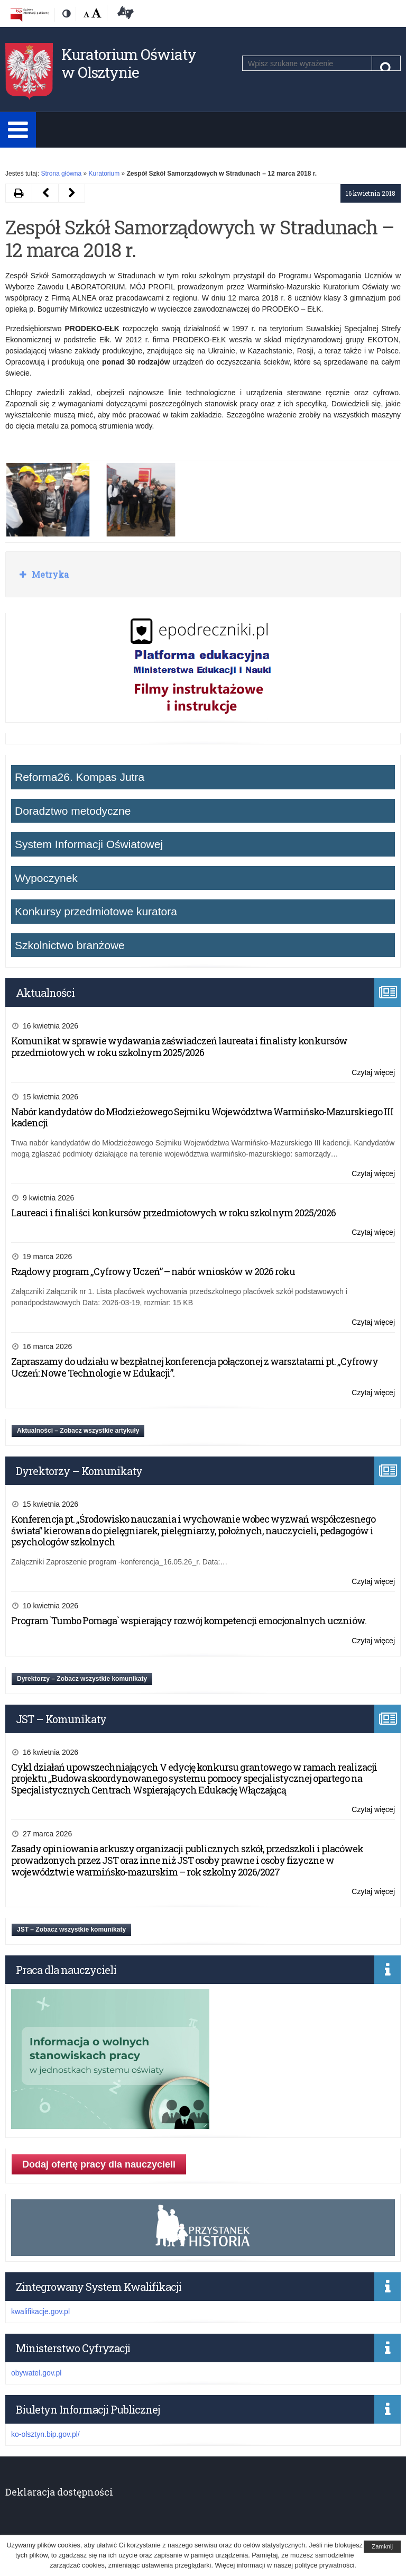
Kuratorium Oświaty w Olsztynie (128, 63)
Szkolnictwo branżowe (70, 945)
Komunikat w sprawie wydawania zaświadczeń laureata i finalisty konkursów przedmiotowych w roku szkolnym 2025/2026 (179, 1046)
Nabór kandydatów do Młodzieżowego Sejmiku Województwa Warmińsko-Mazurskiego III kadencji (202, 1117)
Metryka (49, 574)
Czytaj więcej (373, 1072)
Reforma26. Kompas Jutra (79, 777)
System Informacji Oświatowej (89, 844)
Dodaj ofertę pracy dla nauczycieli (99, 2164)
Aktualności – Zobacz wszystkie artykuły (78, 1430)
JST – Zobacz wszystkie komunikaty (71, 1929)
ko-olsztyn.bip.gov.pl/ (45, 2434)
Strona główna (61, 173)
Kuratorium (103, 173)
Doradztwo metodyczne (73, 811)
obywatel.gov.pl (36, 2373)
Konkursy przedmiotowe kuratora (96, 911)
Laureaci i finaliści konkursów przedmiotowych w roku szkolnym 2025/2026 (173, 1212)
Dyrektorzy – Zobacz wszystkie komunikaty (82, 1678)
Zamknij (382, 2546)
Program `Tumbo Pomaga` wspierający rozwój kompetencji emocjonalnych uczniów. (188, 1620)
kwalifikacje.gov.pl (40, 2311)
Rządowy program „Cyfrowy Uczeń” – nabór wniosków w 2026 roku (153, 1271)
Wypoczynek (46, 878)
